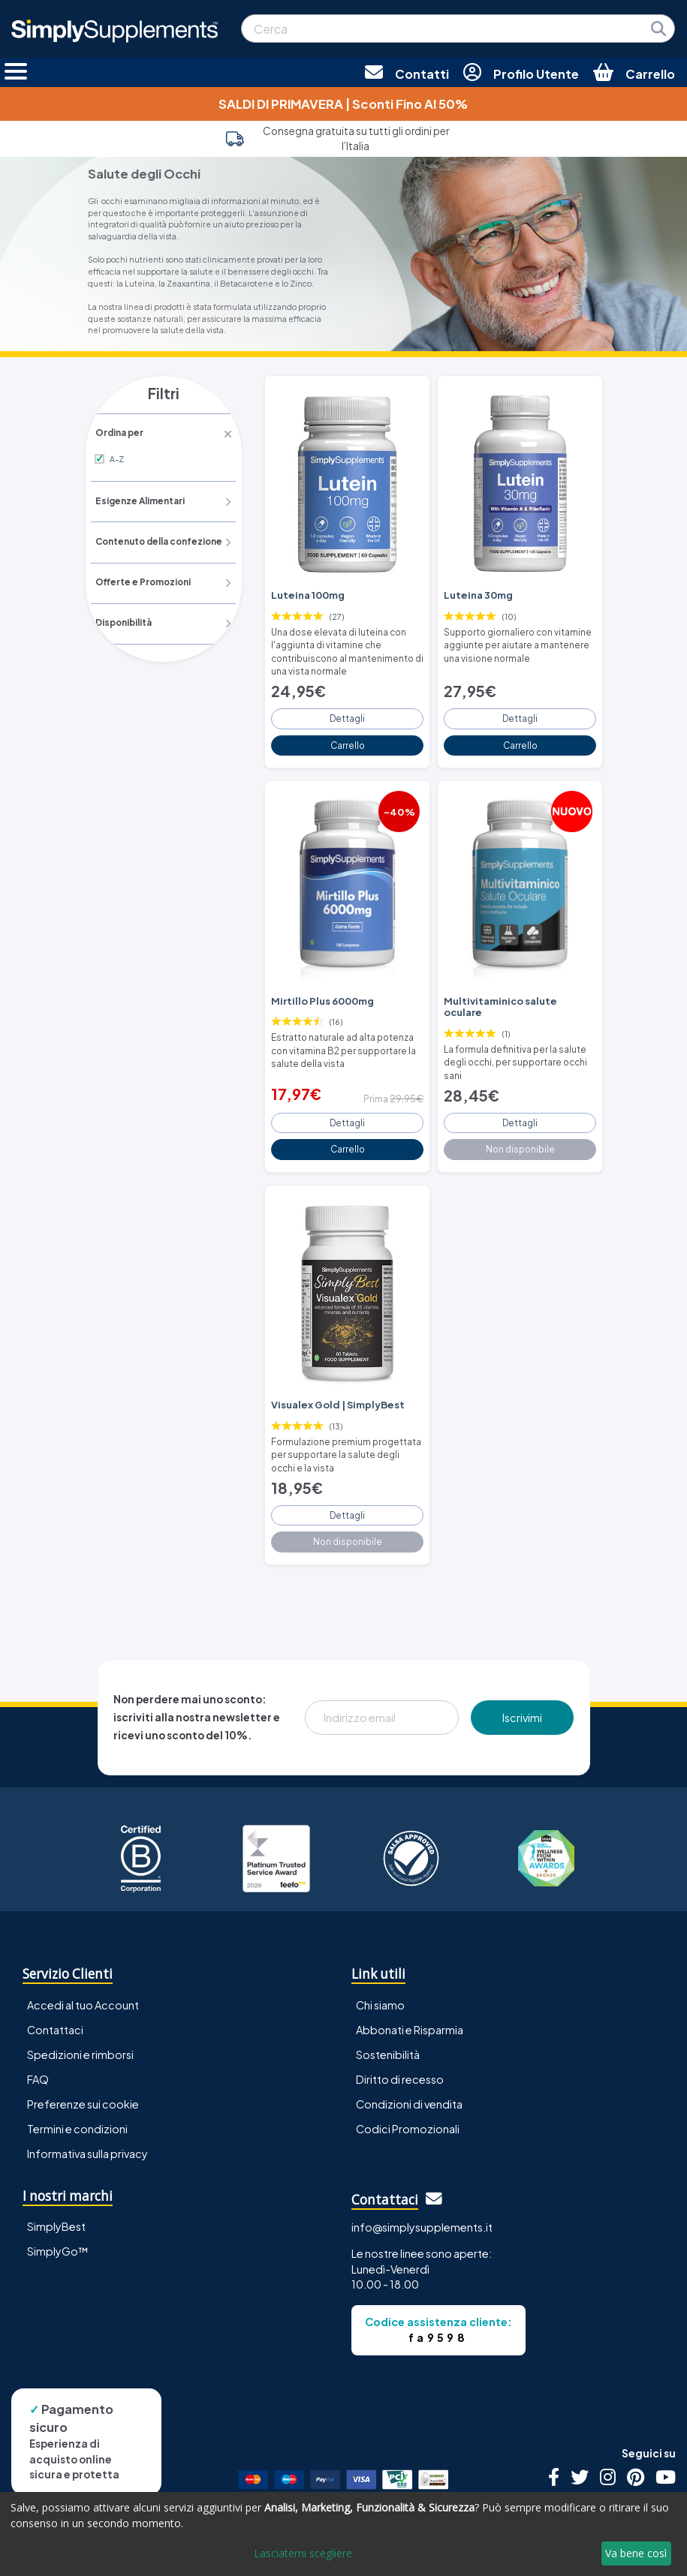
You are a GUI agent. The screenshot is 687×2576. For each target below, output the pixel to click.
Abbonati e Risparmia (409, 1998)
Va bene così (636, 2553)
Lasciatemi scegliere (303, 2553)
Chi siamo (380, 1973)
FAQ (38, 2047)
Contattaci (55, 1998)
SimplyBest (56, 2195)
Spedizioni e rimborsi (80, 2023)
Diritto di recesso (400, 2047)
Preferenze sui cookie (83, 2072)
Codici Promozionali (408, 2097)
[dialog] (343, 2534)
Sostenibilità (388, 2023)
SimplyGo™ (58, 2220)
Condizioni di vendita (409, 2072)
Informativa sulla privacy (87, 2122)
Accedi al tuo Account (83, 1973)
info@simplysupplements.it (422, 2196)
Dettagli (347, 712)
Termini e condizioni (77, 2097)
